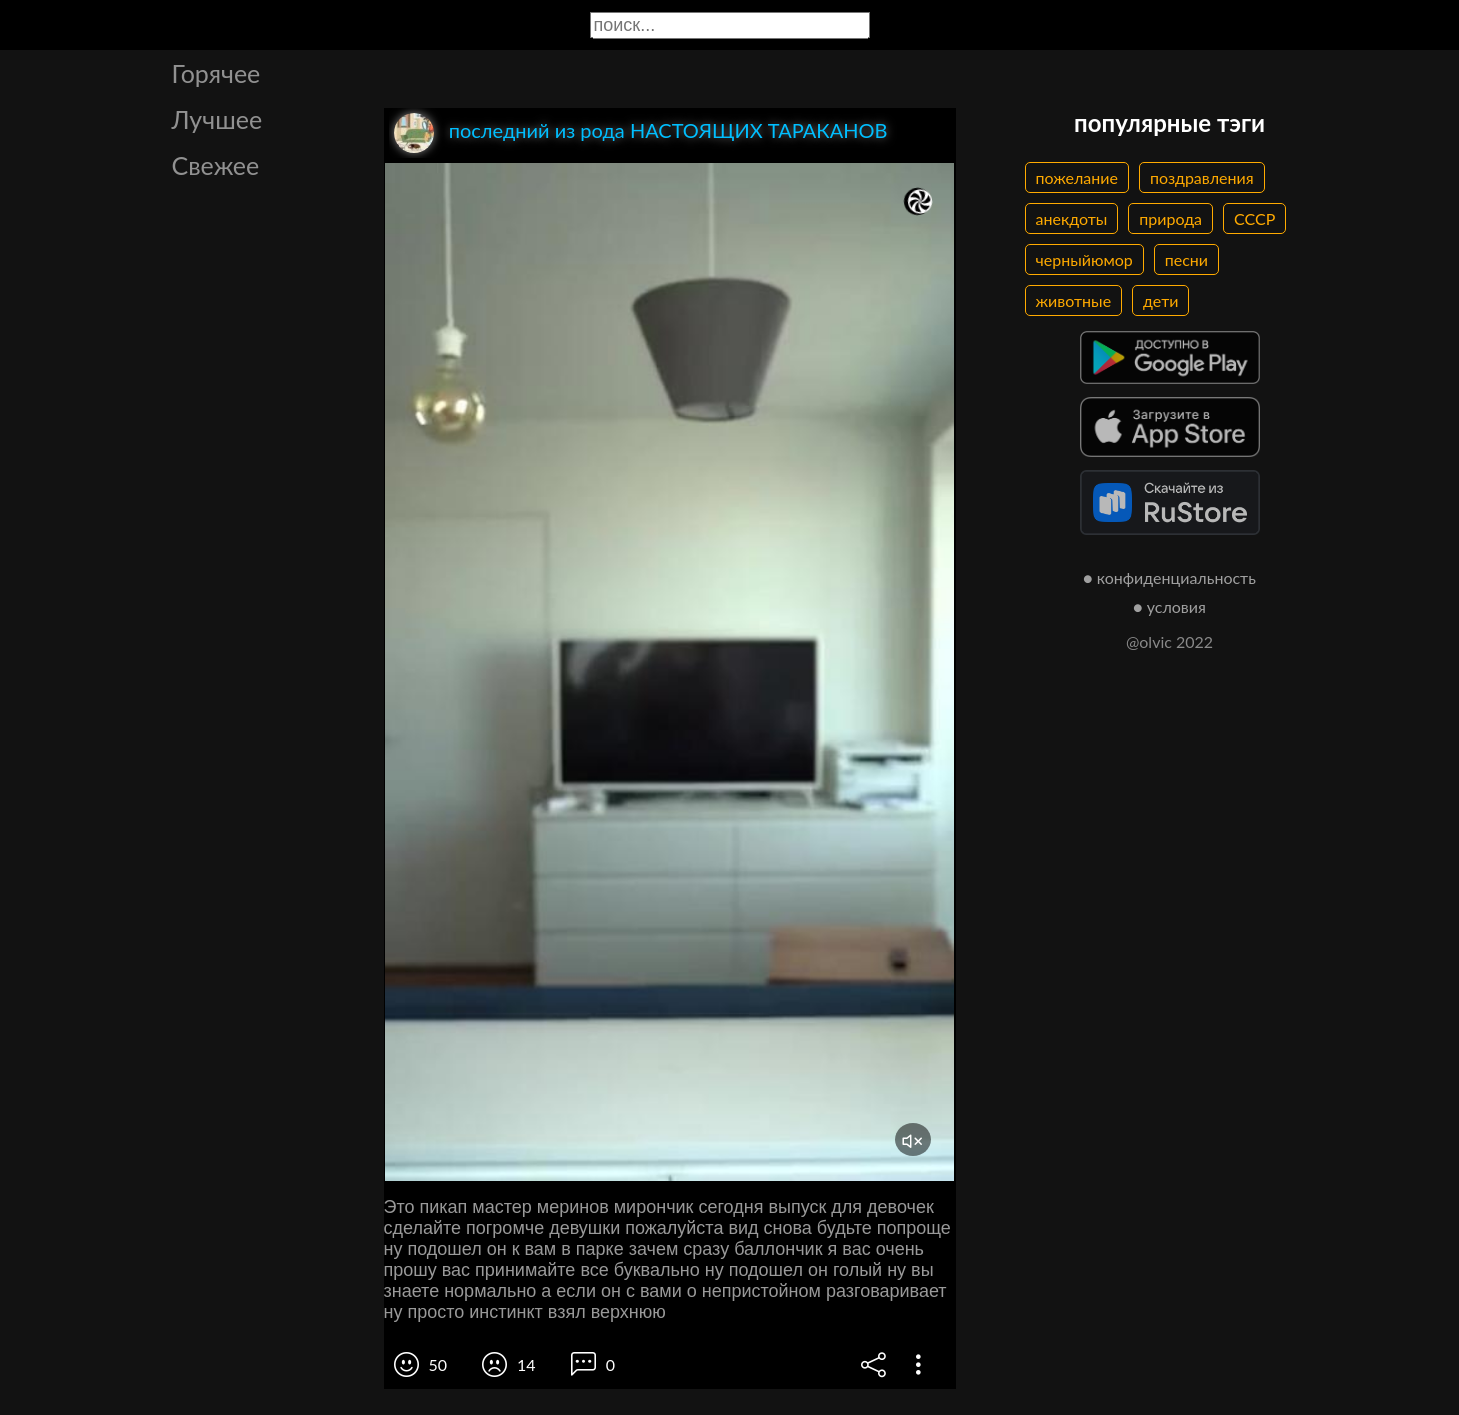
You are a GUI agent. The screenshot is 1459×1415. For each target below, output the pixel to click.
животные (1074, 300)
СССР (1254, 218)
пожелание (1077, 177)
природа (1170, 218)
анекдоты (1072, 218)
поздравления (1202, 177)
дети (1160, 300)
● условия (1169, 606)
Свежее (216, 165)
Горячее (216, 73)
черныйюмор (1084, 259)
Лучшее (217, 119)
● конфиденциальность (1169, 577)
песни (1186, 259)
